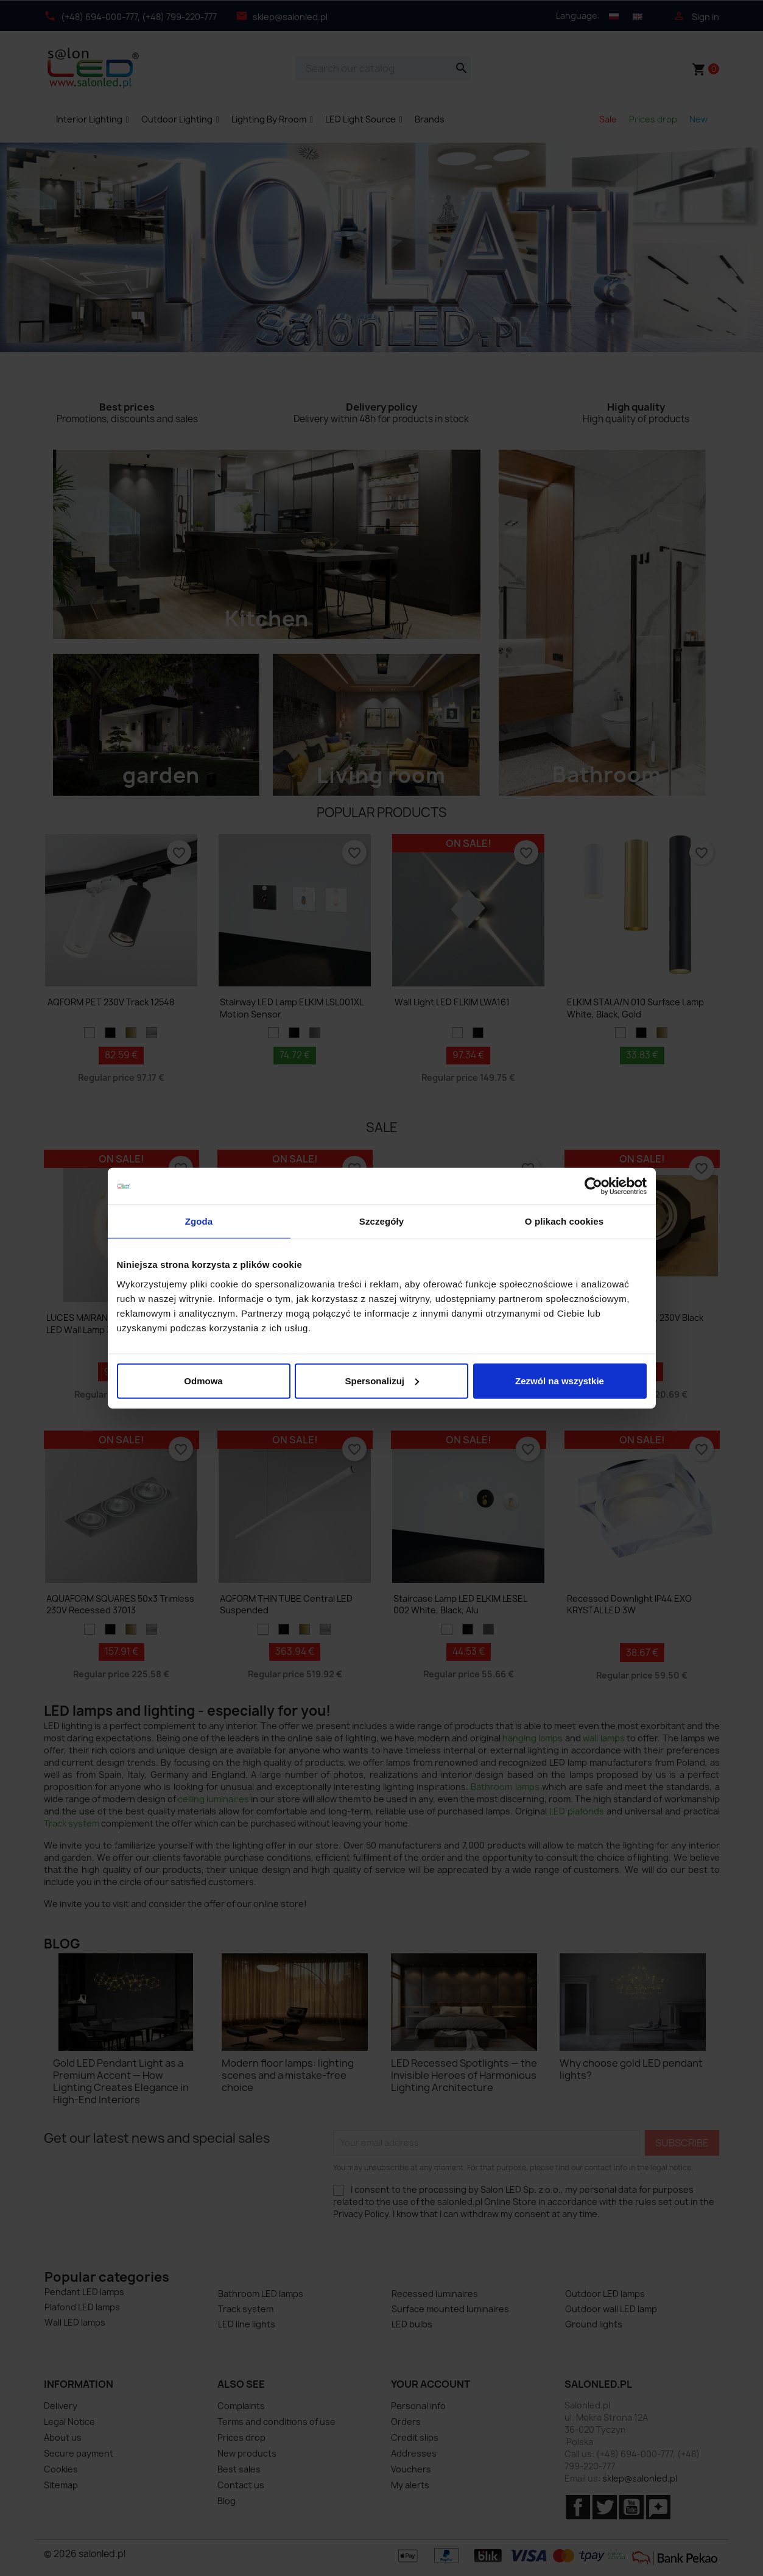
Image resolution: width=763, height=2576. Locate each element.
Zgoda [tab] (199, 1221)
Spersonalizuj (382, 1380)
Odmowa (203, 1380)
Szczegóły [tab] (381, 1221)
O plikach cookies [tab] (564, 1221)
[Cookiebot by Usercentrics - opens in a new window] (593, 1186)
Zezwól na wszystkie (559, 1380)
